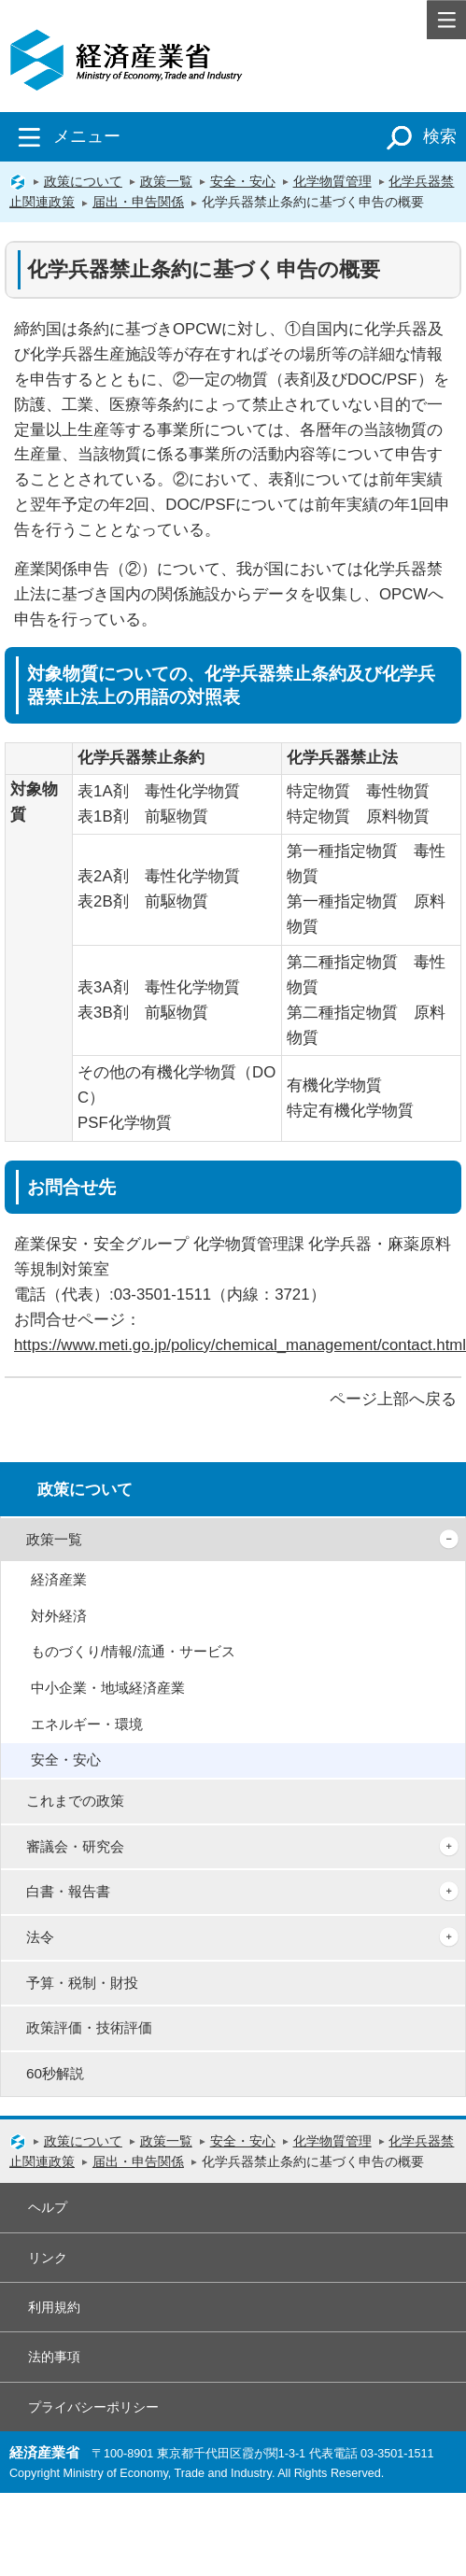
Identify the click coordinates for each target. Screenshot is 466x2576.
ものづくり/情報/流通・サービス (133, 1651)
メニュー (64, 136)
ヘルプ (47, 2207)
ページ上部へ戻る (393, 1399)
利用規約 (54, 2307)
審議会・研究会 (75, 1846)
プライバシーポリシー (93, 2407)
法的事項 (54, 2356)
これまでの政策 (75, 1801)
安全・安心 (242, 181)
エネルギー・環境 (87, 1724)
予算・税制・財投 (82, 1983)
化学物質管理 (332, 181)
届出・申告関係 (138, 201)
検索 (418, 136)
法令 (40, 1937)
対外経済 (59, 1616)
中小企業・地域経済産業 (108, 1688)
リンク (47, 2257)
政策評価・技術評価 (89, 2027)
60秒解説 (55, 2073)
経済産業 (59, 1579)
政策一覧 (166, 181)
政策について (83, 181)
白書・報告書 (68, 1891)
